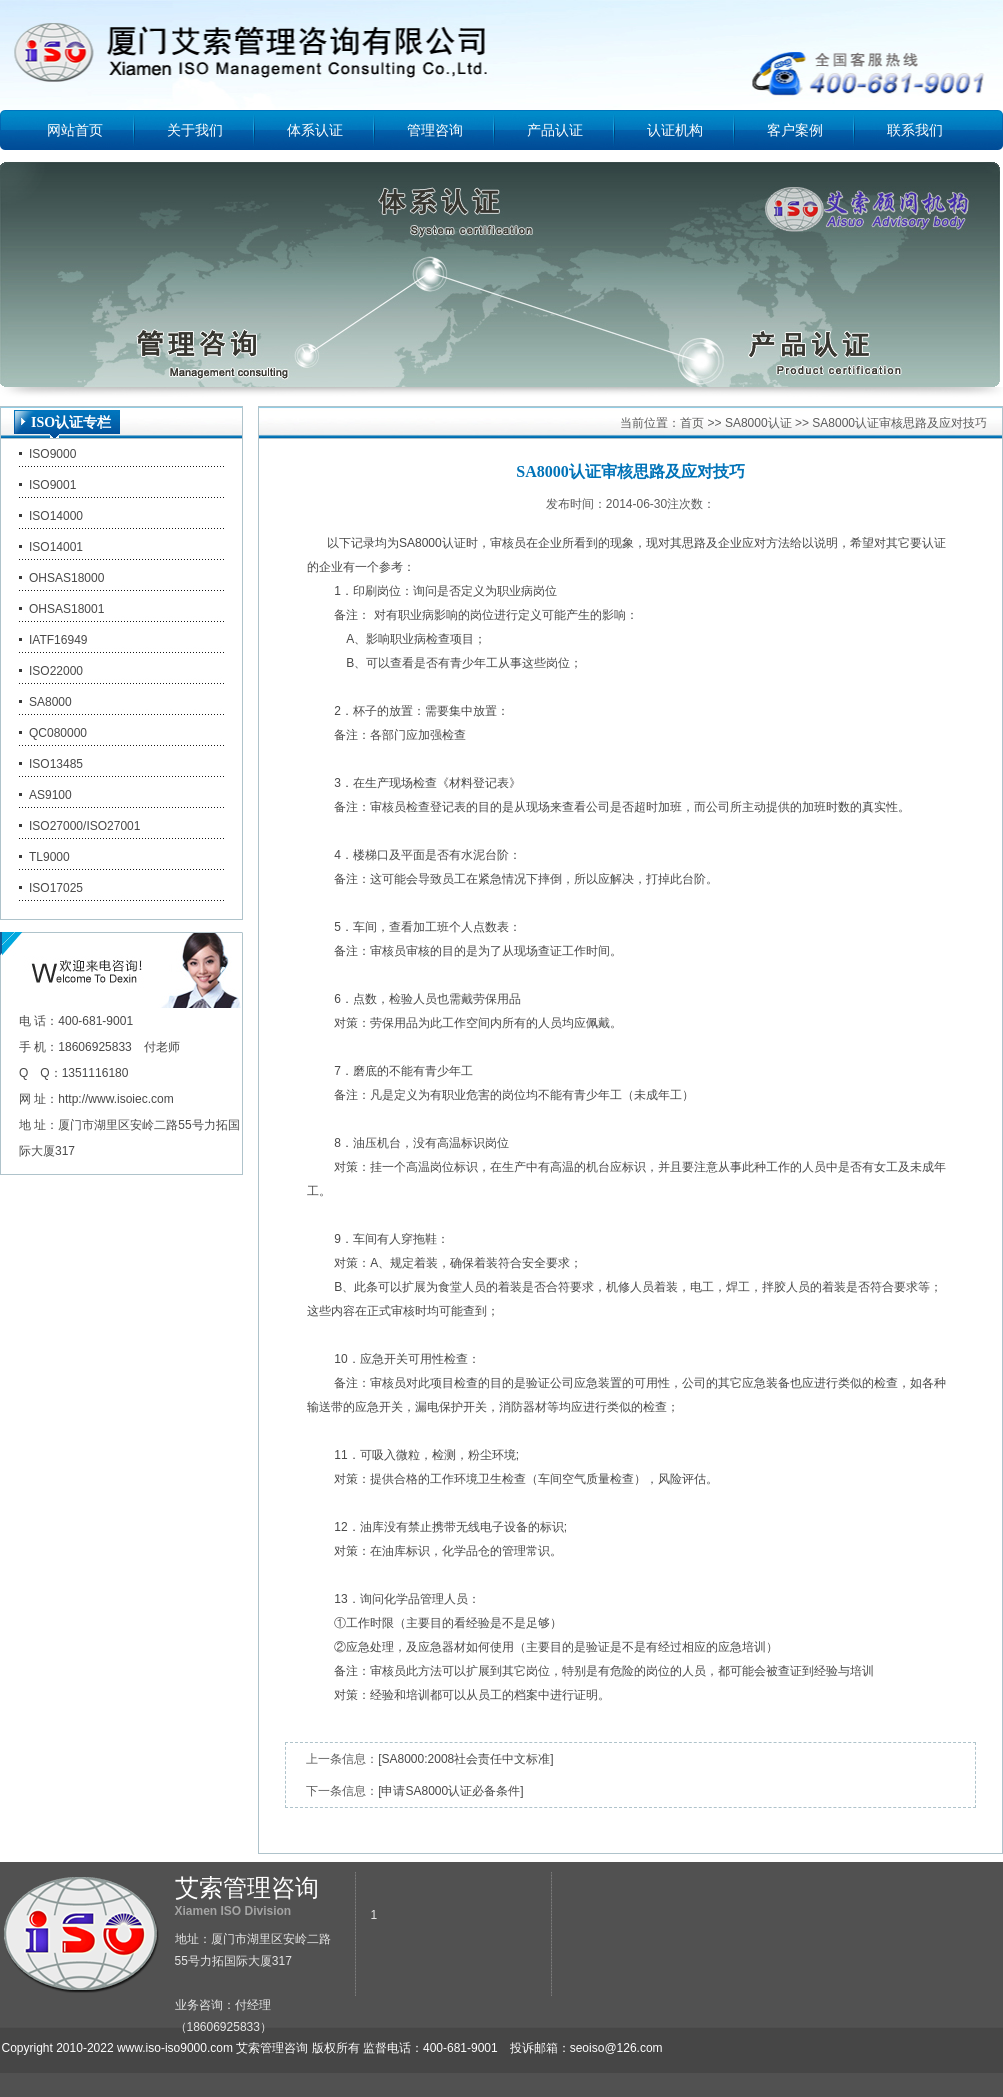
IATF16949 (58, 640)
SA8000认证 (758, 423)
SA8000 (50, 702)
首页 (692, 423)
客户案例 (795, 130)
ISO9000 (52, 454)
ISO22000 (56, 671)
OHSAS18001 (66, 609)
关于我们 (195, 130)
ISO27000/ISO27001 (84, 826)
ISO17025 (56, 888)
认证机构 (675, 130)
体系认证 (315, 130)
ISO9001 (52, 485)
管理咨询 (435, 130)
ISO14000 (56, 516)
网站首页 (75, 130)
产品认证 (555, 130)
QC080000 (58, 733)
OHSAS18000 (66, 578)
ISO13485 (56, 764)
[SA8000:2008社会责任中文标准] (465, 1759)
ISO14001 (56, 547)
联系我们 (915, 130)
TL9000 (49, 857)
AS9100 (50, 795)
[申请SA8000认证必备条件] (450, 1791)
